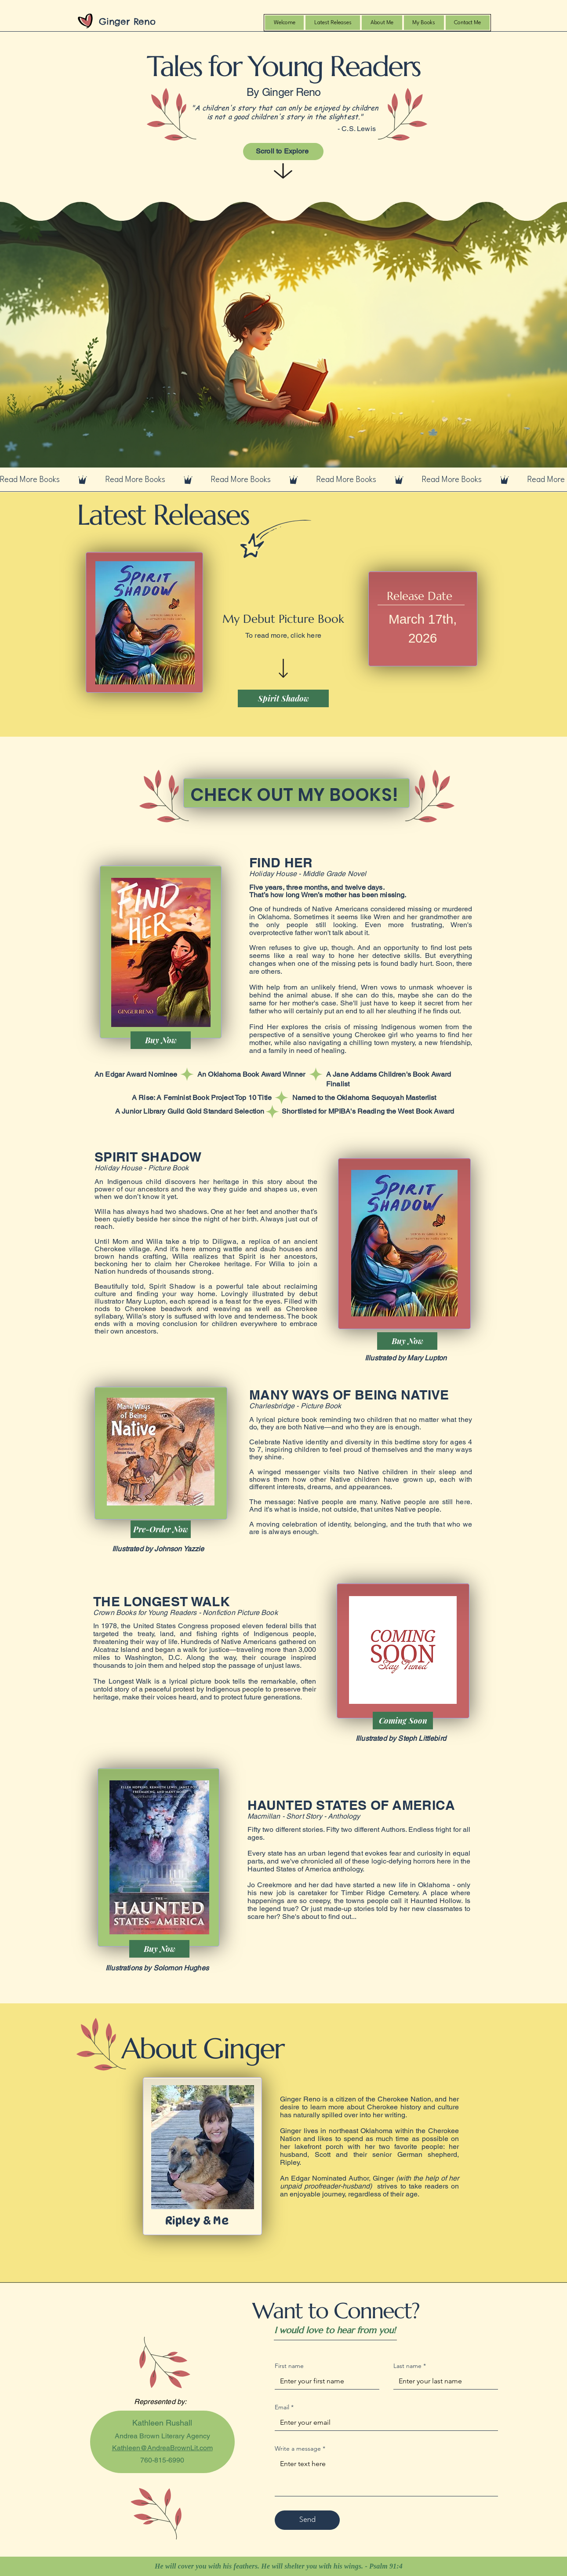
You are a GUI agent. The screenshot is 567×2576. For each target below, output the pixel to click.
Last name (409, 2366)
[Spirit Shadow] (283, 698)
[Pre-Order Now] (161, 1529)
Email (284, 2407)
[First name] (324, 2381)
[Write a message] (386, 2475)
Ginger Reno (127, 21)
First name (289, 2366)
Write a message (300, 2448)
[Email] (384, 2422)
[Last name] (443, 2381)
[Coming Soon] (403, 1720)
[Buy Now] (161, 1040)
